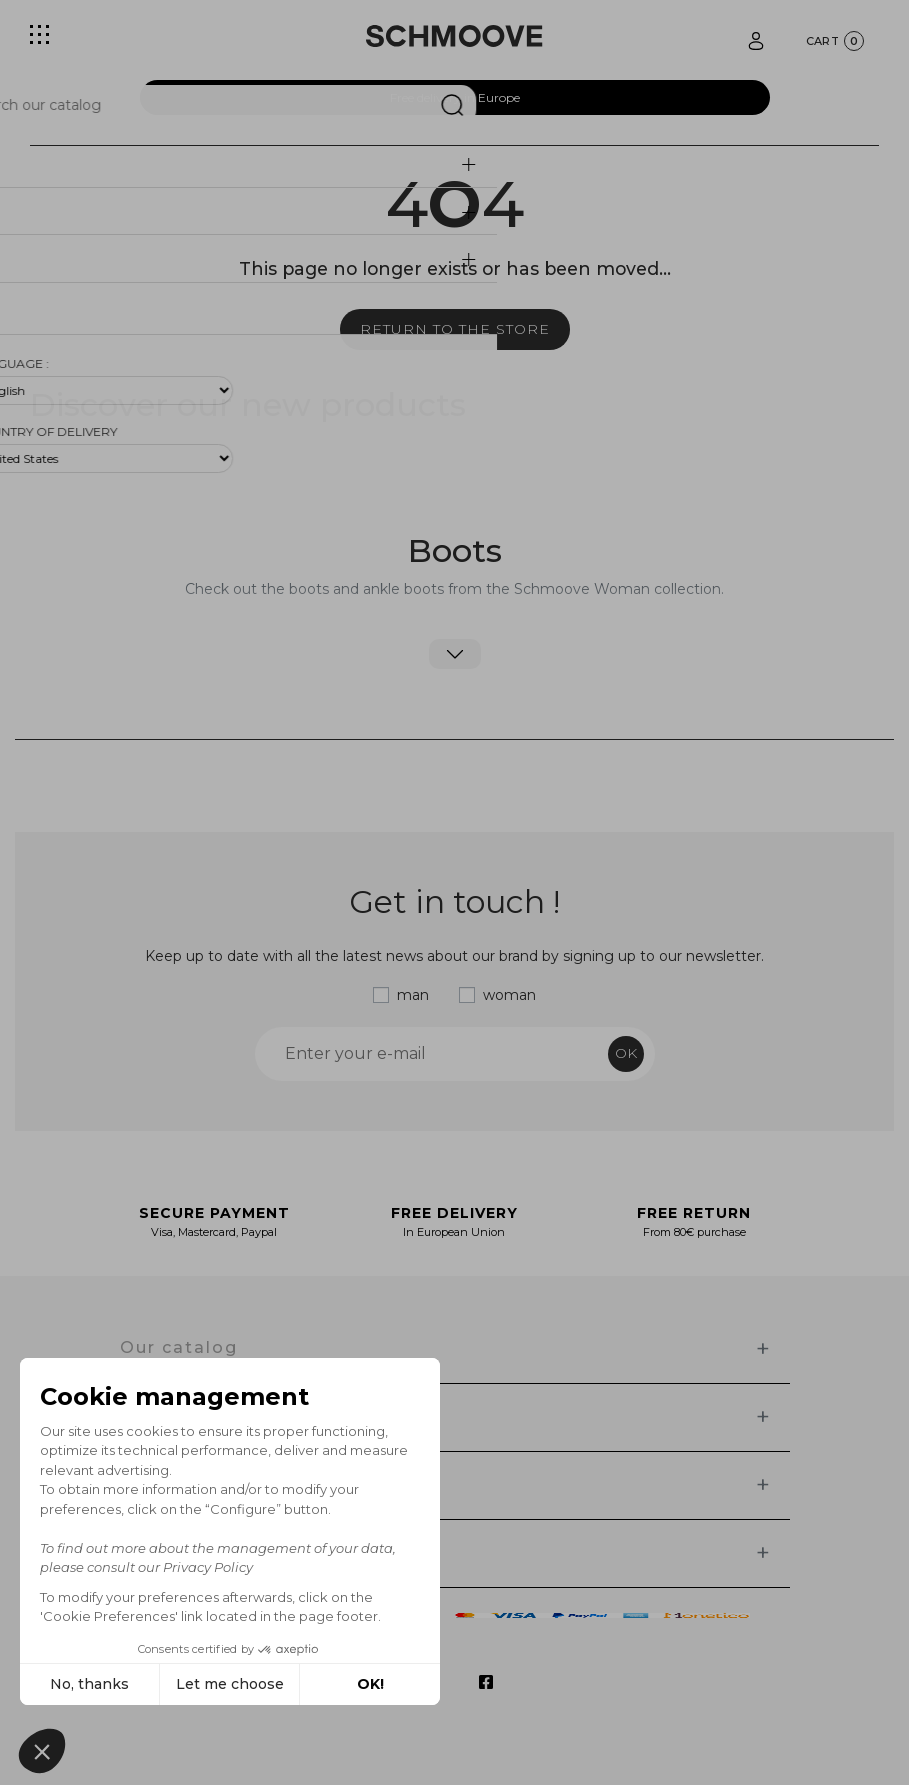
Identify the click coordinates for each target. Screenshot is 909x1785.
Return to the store (455, 329)
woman (509, 995)
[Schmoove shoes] (454, 36)
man (413, 995)
